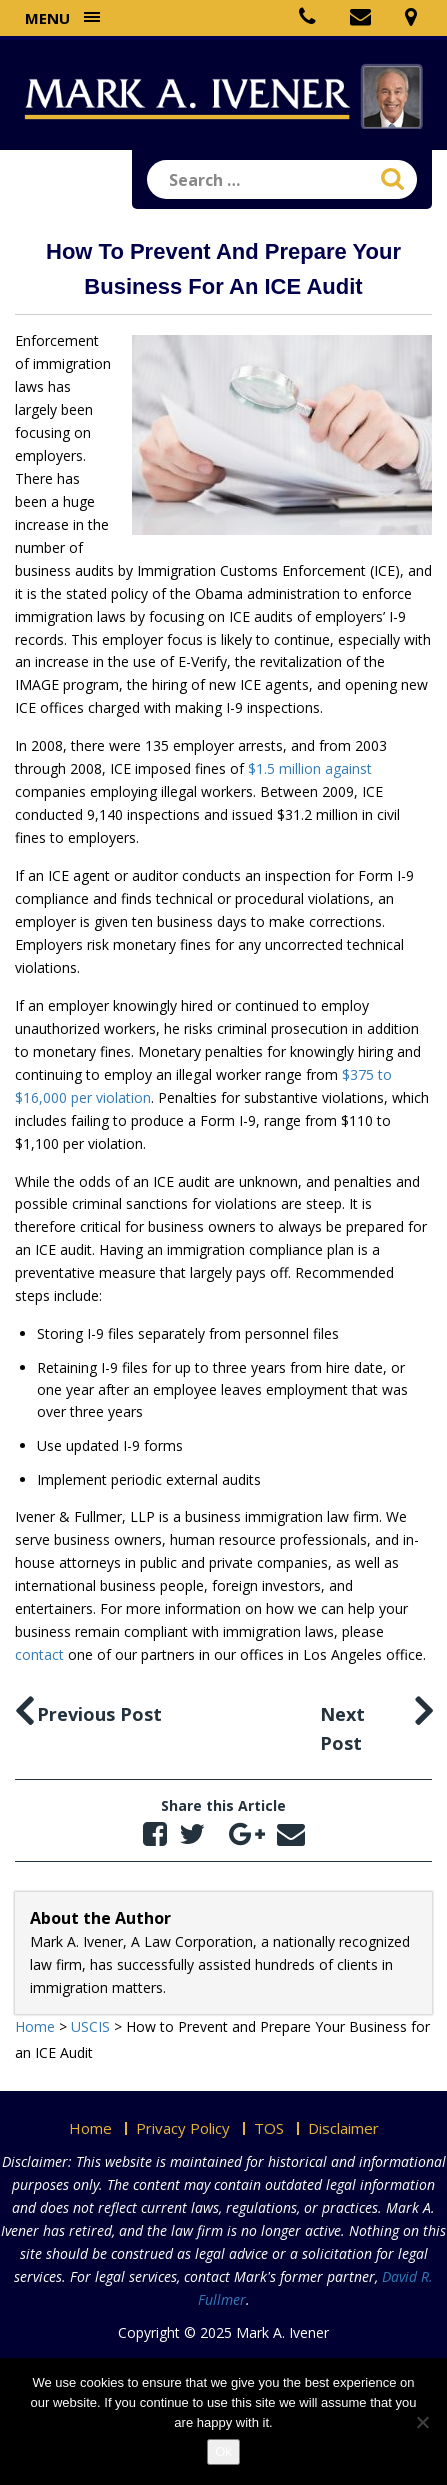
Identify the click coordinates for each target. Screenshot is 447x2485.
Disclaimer (343, 2128)
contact (39, 1654)
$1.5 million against (310, 768)
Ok (223, 2451)
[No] (422, 2422)
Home (90, 2128)
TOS (269, 2128)
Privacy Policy (183, 2128)
